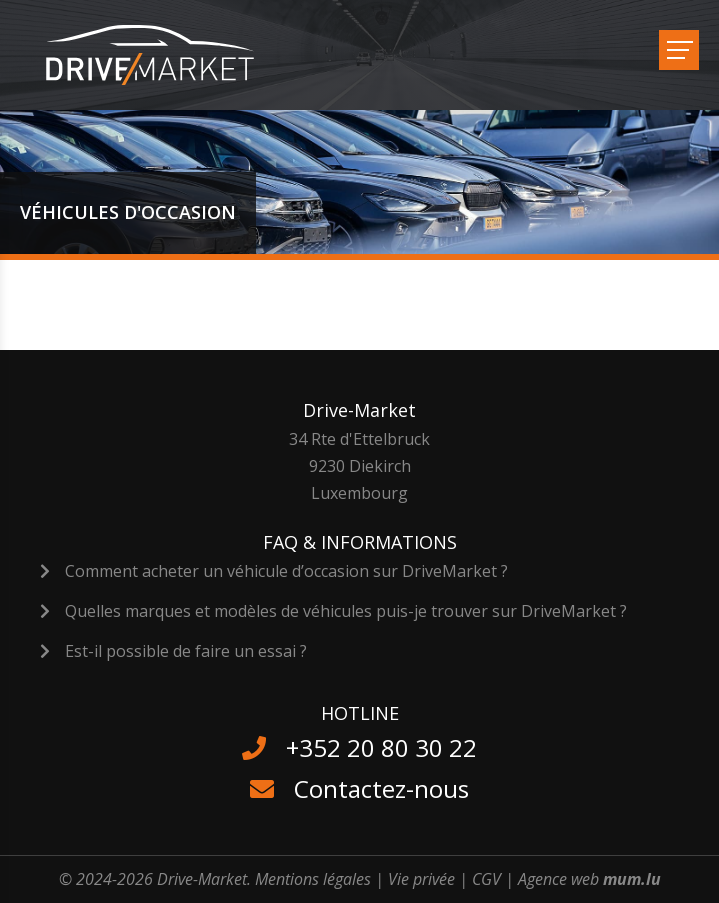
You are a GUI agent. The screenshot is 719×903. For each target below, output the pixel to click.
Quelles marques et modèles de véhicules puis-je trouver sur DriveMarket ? (346, 611)
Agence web (558, 879)
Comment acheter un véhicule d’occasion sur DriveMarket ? (286, 571)
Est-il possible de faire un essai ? (186, 651)
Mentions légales (313, 879)
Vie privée (421, 879)
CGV (486, 879)
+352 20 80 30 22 (381, 747)
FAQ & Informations (360, 542)
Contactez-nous (381, 788)
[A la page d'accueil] (162, 55)
